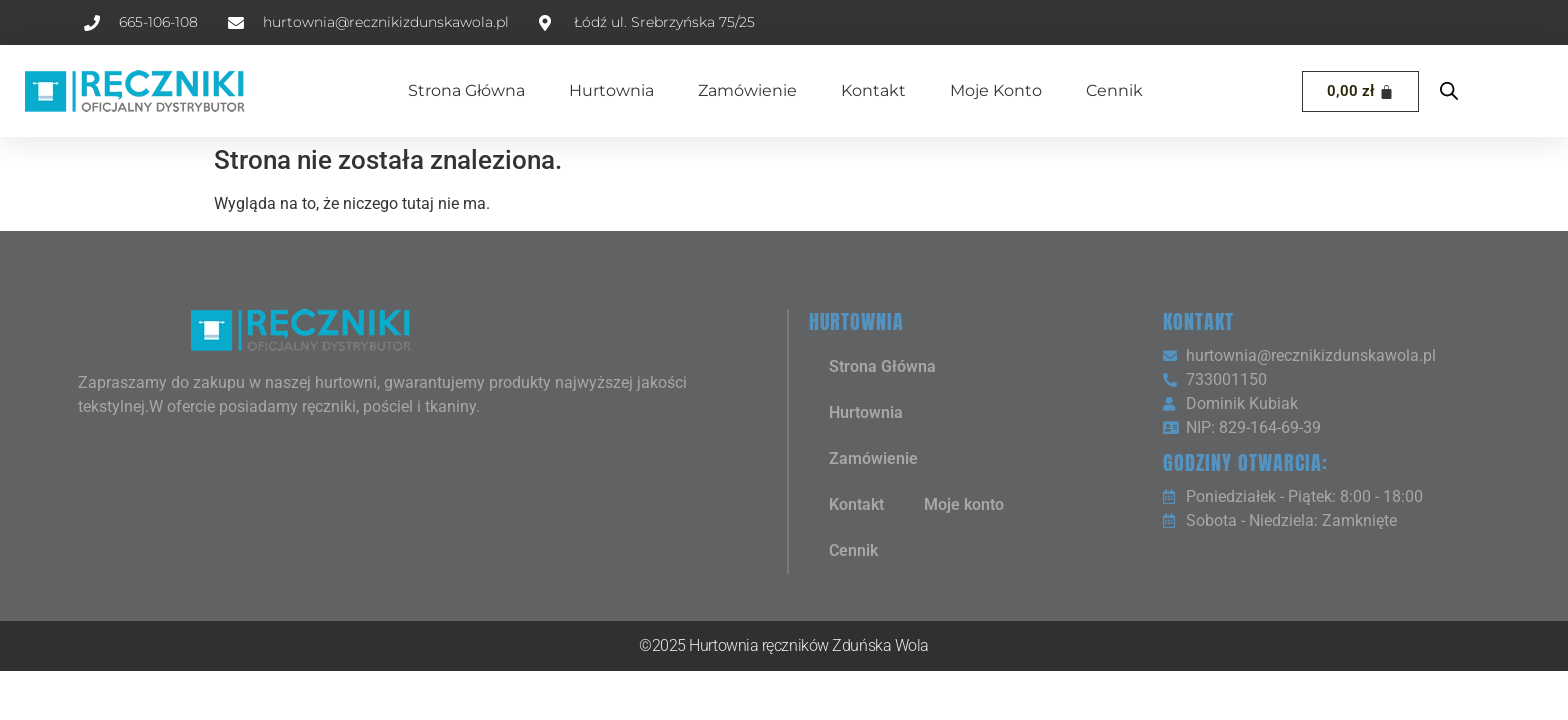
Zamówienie (747, 90)
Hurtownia (611, 90)
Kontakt (873, 90)
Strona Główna (466, 90)
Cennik (1114, 90)
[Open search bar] (1449, 91)
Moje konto (996, 90)
